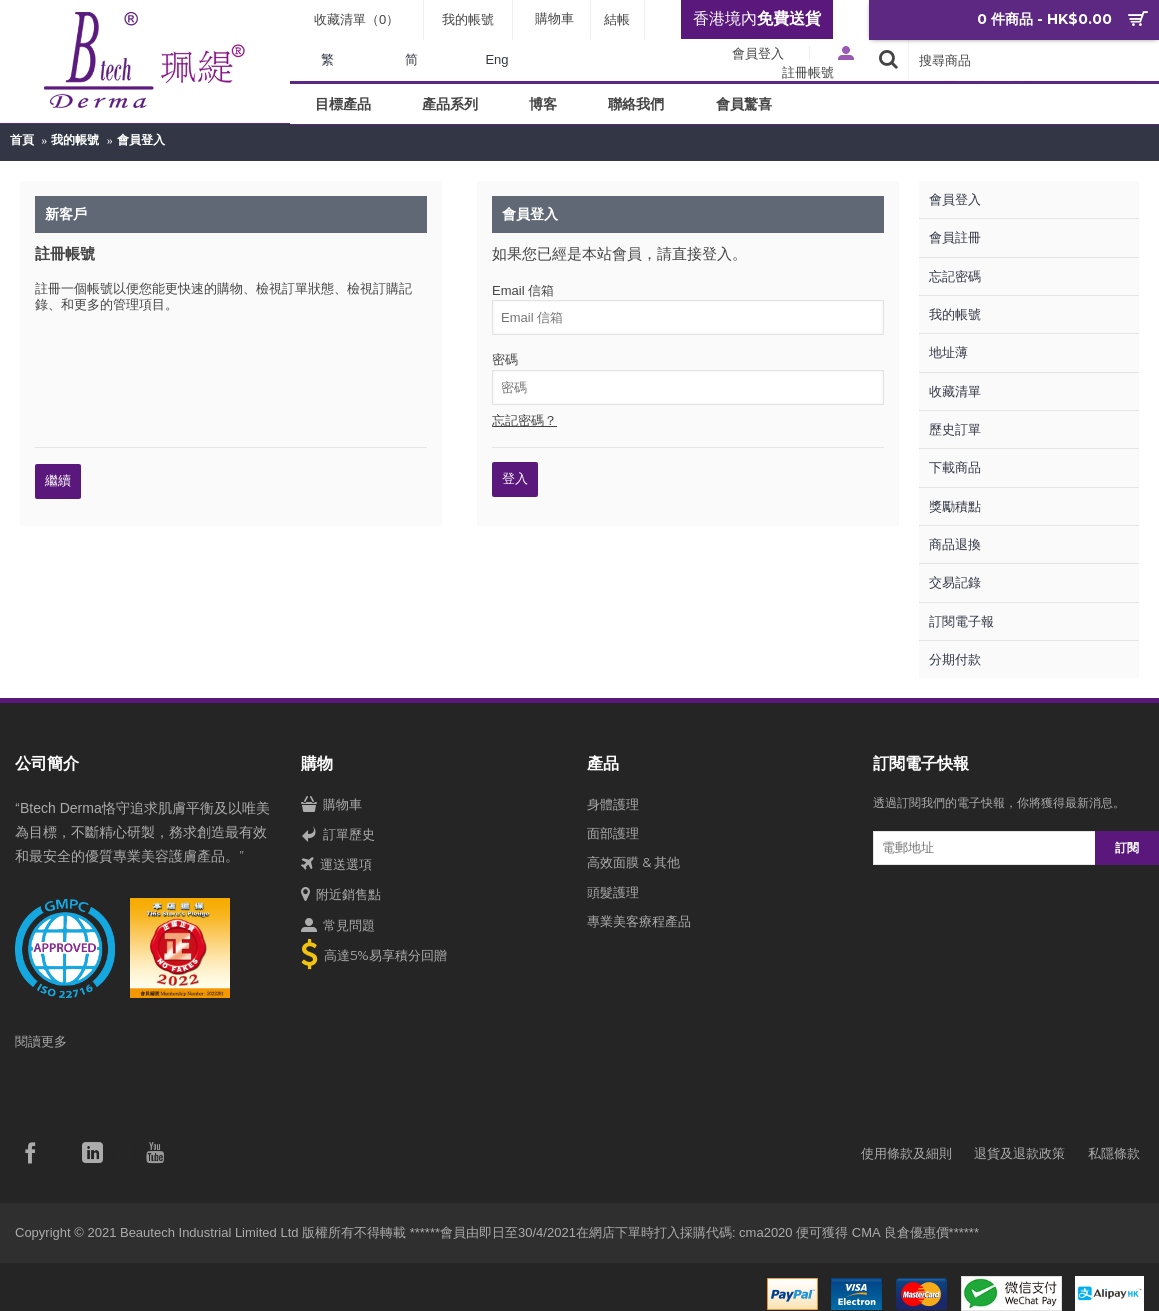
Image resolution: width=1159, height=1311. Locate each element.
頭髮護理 (613, 892)
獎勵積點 (955, 506)
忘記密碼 (955, 276)
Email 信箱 (523, 290)
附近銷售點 (341, 895)
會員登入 (141, 140)
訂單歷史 (338, 835)
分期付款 (955, 659)
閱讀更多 (41, 1041)
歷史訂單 (955, 429)
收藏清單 (955, 391)
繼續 (58, 480)
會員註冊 (955, 237)
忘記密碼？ (524, 420)
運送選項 (336, 865)
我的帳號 (75, 140)
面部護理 (613, 833)
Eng (496, 59)
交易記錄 (955, 582)
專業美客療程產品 (639, 921)
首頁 (22, 140)
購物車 (331, 805)
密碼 (505, 359)
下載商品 (955, 467)
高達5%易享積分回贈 (374, 956)
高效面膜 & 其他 (633, 862)
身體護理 (613, 804)
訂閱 (1127, 847)
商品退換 (955, 544)
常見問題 (338, 926)
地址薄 (948, 352)
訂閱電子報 (961, 621)
